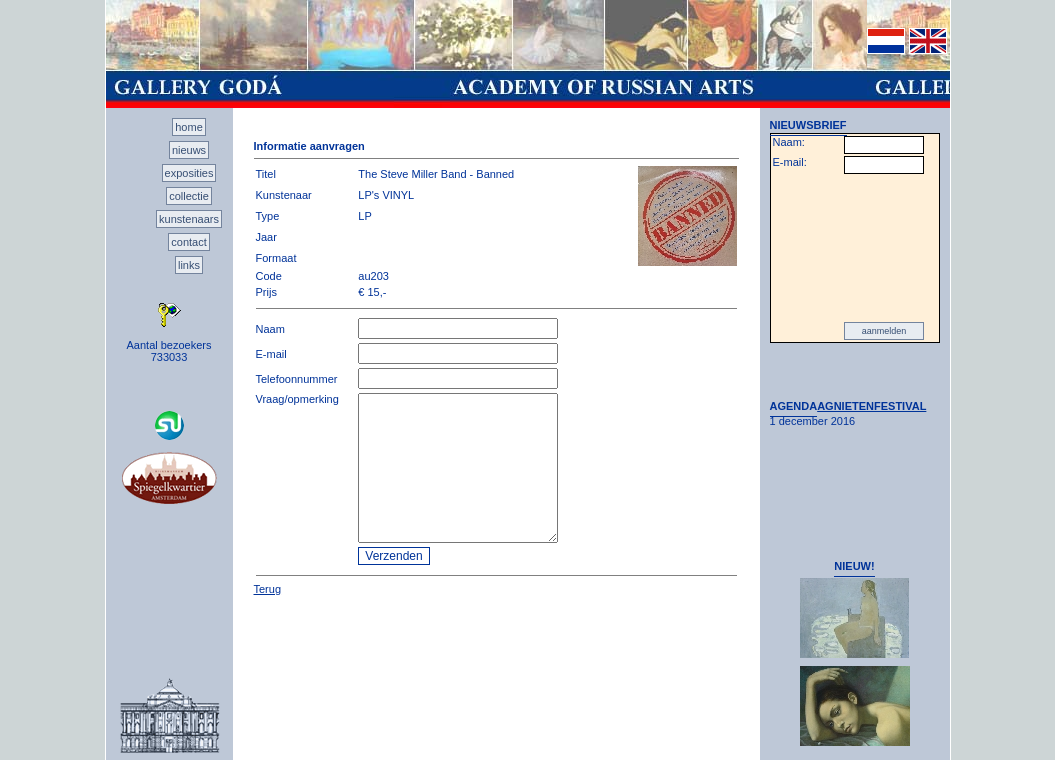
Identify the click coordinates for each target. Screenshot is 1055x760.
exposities (189, 173)
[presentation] (855, 248)
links (189, 265)
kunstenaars (189, 219)
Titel (266, 174)
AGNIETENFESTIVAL (871, 406)
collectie (189, 196)
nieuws (189, 150)
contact (188, 242)
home (189, 127)
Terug (268, 589)
